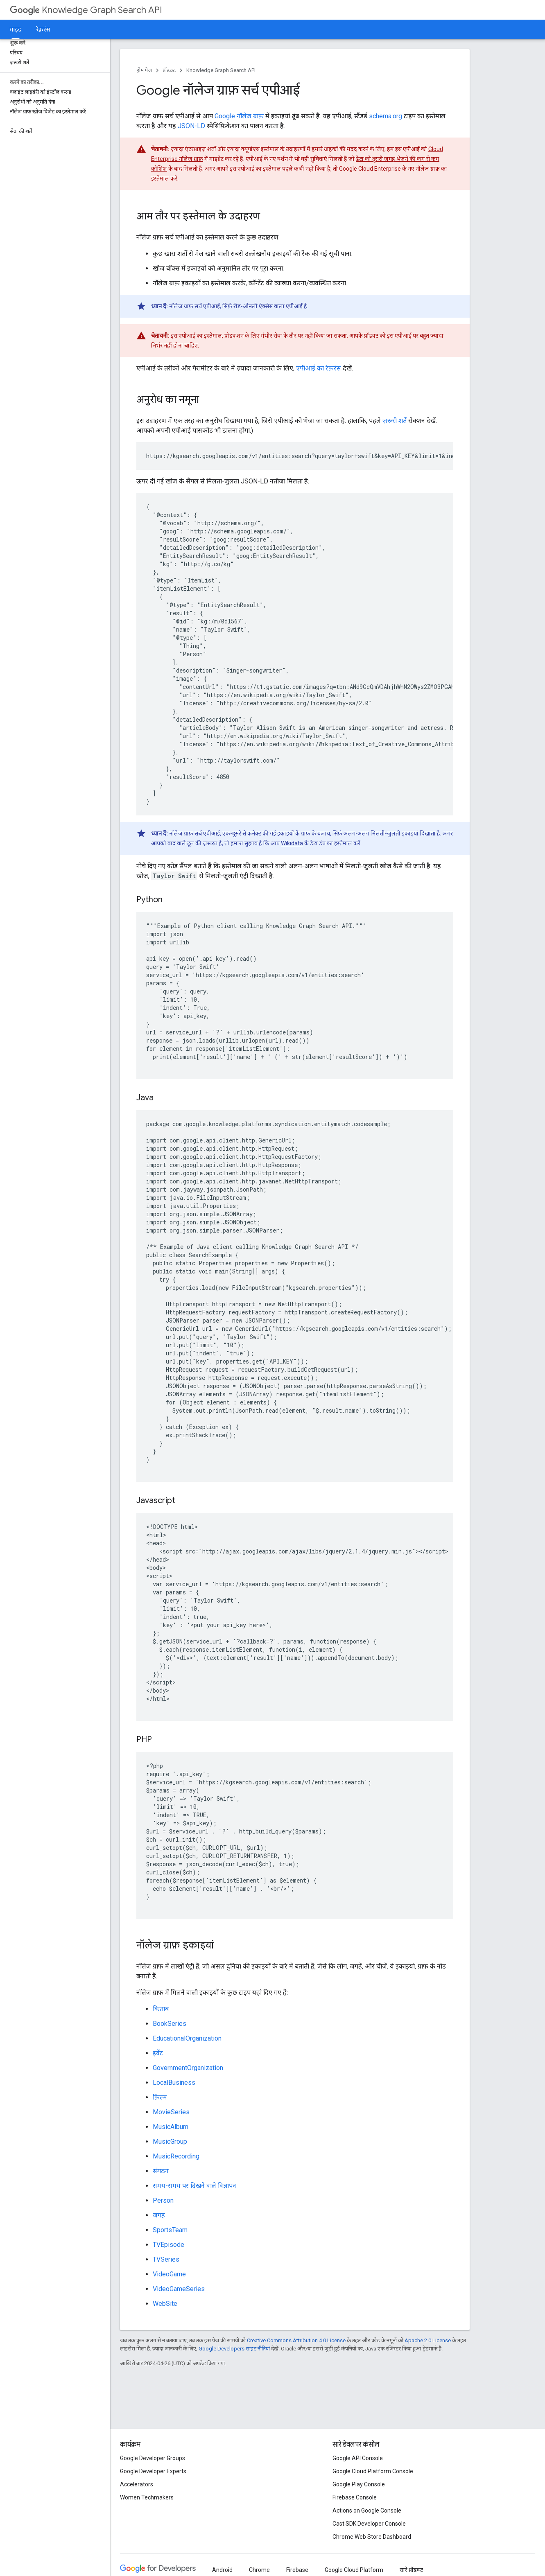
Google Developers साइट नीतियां (234, 2349)
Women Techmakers (147, 2497)
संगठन (161, 2171)
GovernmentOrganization (188, 2068)
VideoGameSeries (179, 2289)
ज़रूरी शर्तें (394, 420)
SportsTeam (170, 2230)
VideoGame (169, 2274)
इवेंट (158, 2053)
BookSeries (169, 2023)
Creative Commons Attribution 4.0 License (296, 2340)
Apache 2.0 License (428, 2340)
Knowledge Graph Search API (86, 10)
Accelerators (136, 2484)
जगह (159, 2215)
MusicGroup (170, 2141)
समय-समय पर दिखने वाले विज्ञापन (194, 2186)
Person (163, 2200)
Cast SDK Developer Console (369, 2523)
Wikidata (292, 843)
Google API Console (357, 2458)
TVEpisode (168, 2245)
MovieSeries (171, 2112)
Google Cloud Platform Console (372, 2471)
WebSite (165, 2303)
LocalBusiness (174, 2082)
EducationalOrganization (187, 2038)
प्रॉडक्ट (169, 70)
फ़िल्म (160, 2097)
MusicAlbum (170, 2127)
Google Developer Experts (153, 2471)
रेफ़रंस (43, 29)
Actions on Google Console (366, 2510)
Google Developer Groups (152, 2458)
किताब (161, 2009)
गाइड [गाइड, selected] (15, 29)
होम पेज (144, 70)
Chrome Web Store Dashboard (371, 2536)
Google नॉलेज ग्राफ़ (239, 116)
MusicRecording (176, 2156)
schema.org (385, 116)
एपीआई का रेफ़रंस (318, 368)
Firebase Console (354, 2497)
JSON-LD (191, 126)
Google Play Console (358, 2484)
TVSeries (166, 2259)
